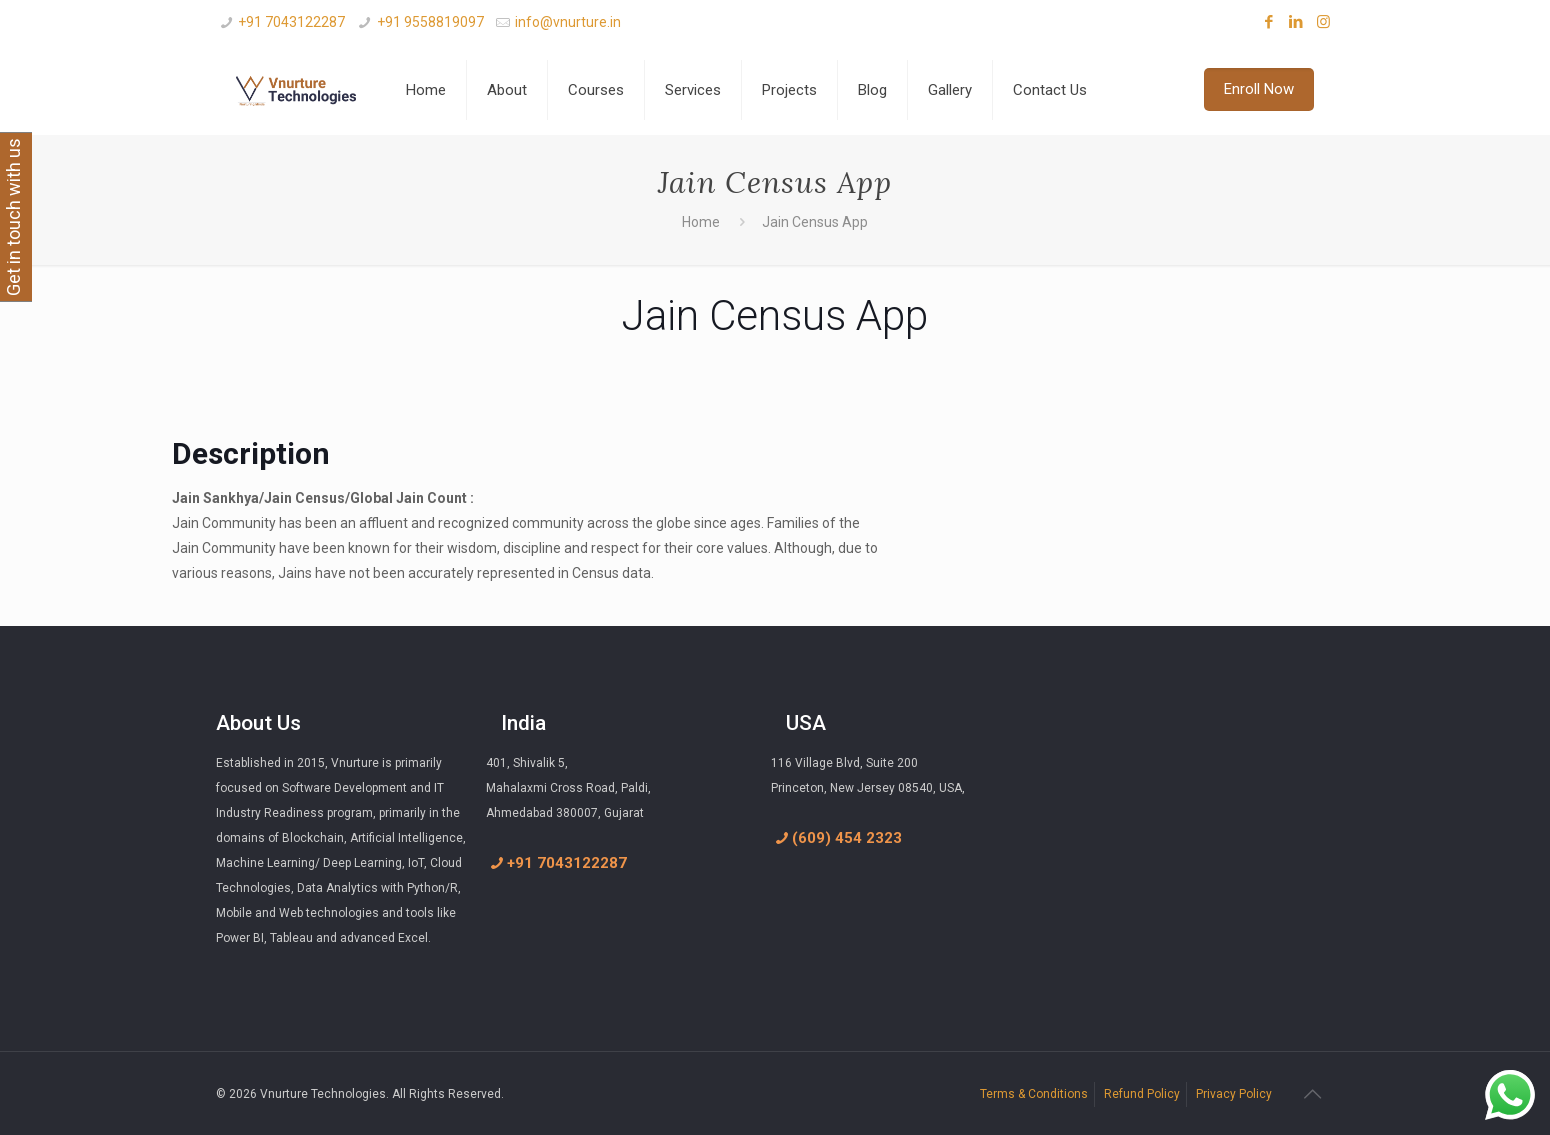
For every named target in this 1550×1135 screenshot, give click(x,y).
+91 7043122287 (291, 22)
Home (701, 222)
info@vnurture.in (568, 22)
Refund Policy (1142, 1094)
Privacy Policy (1234, 1094)
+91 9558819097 (430, 22)
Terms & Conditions (1034, 1094)
